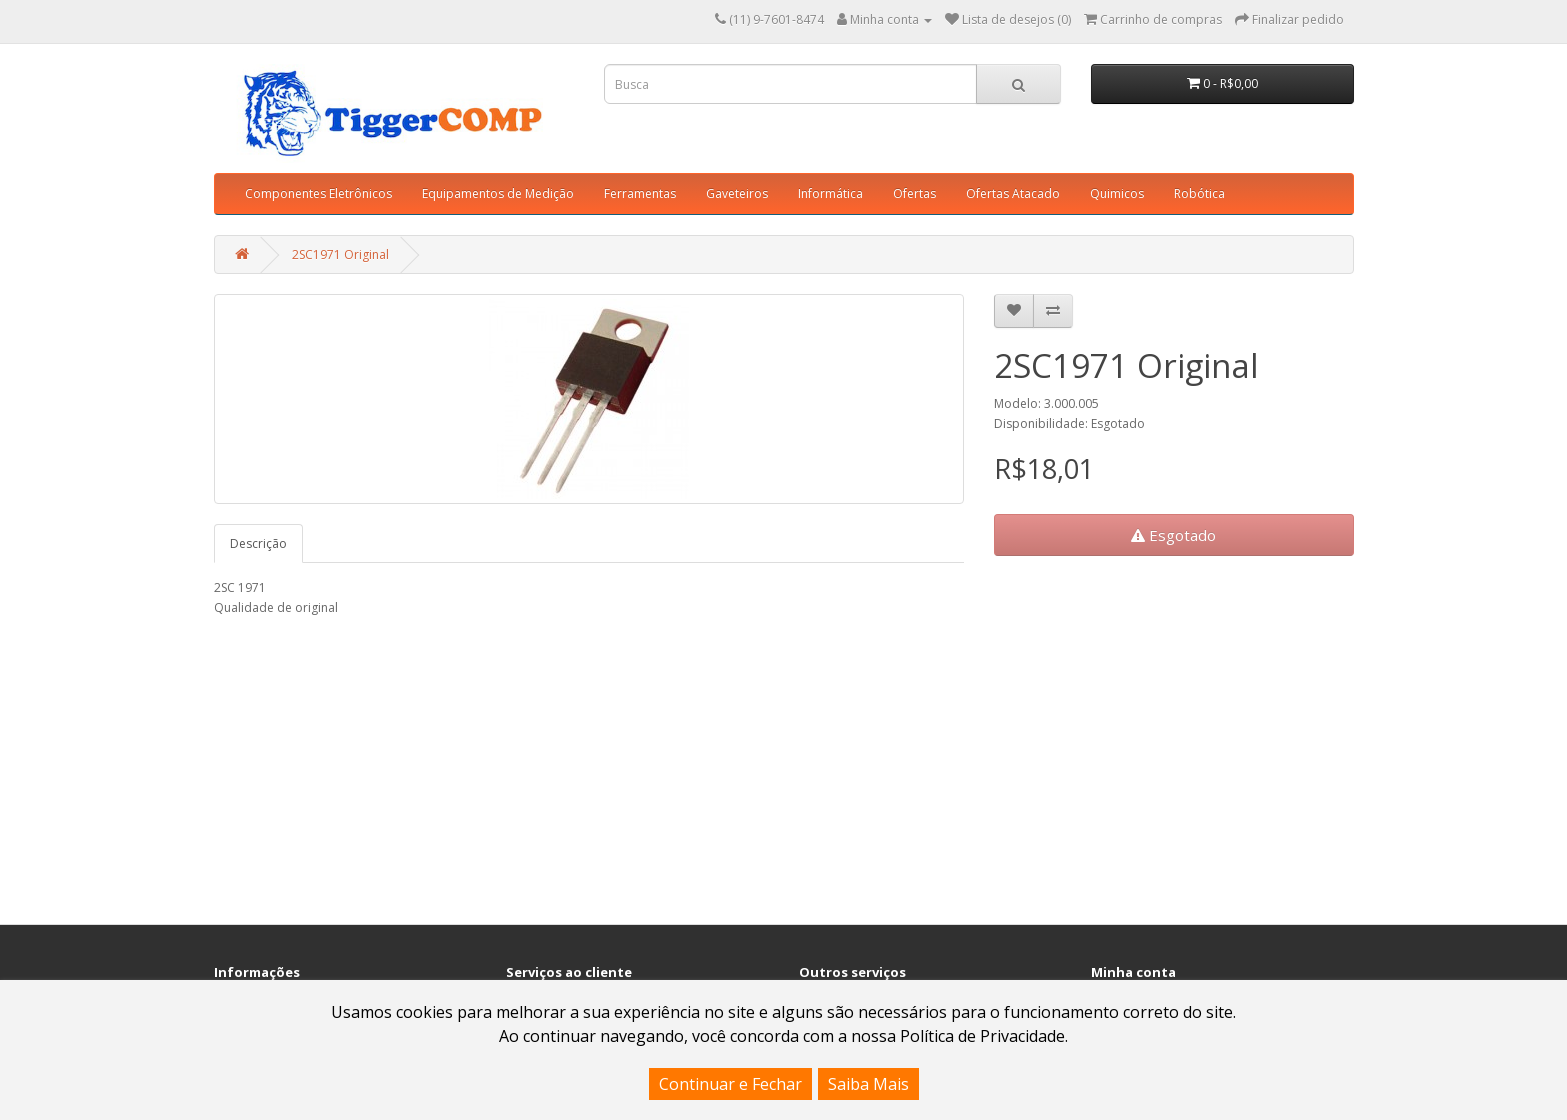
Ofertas (914, 193)
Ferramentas (640, 193)
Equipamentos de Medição (498, 193)
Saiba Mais (868, 1084)
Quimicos (1117, 193)
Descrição (258, 543)
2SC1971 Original (340, 254)
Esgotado (1173, 535)
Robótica (1199, 193)
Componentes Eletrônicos (318, 193)
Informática (830, 193)
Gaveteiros (737, 193)
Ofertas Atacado (1013, 193)
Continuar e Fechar (730, 1084)
